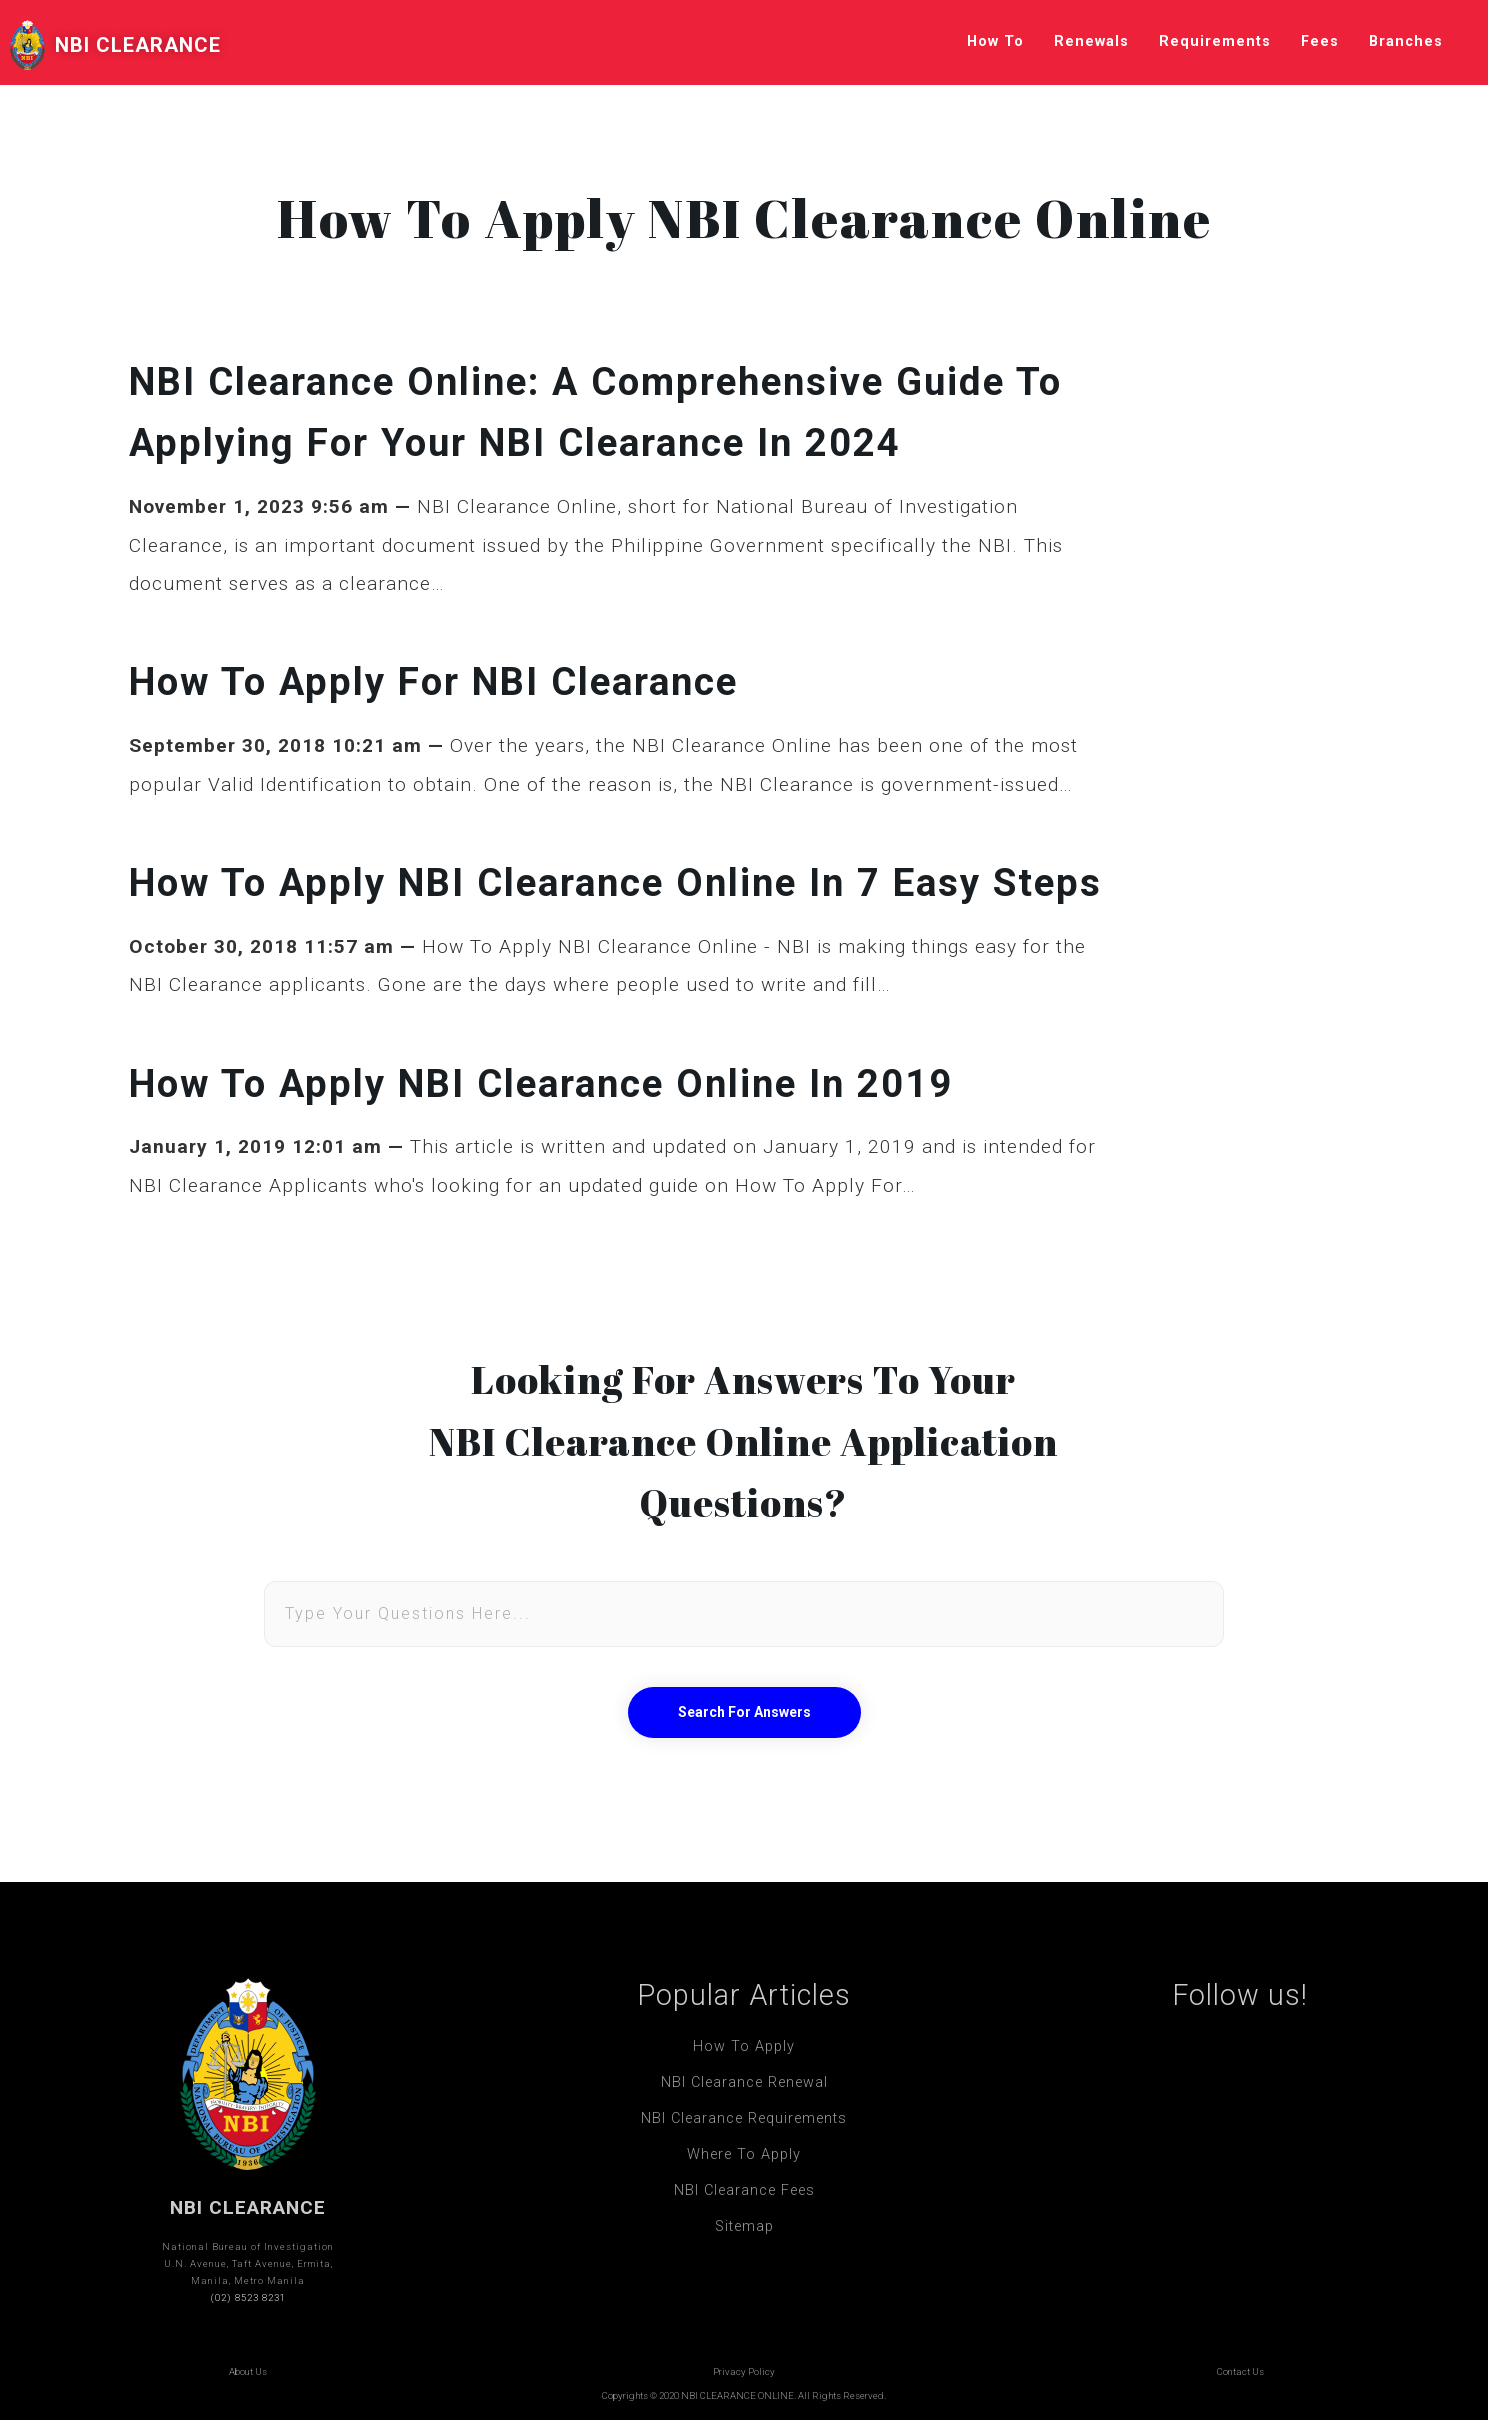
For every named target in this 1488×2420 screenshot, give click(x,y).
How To (995, 41)
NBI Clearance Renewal (744, 2082)
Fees (1320, 41)
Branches (1406, 41)
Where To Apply (744, 2154)
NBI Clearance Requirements (744, 2118)
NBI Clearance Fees (744, 2190)
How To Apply (744, 2046)
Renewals (1091, 41)
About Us (248, 2371)
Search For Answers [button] (744, 1712)
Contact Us (1240, 2371)
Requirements (1215, 41)
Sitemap (744, 2226)
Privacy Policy (744, 2371)
